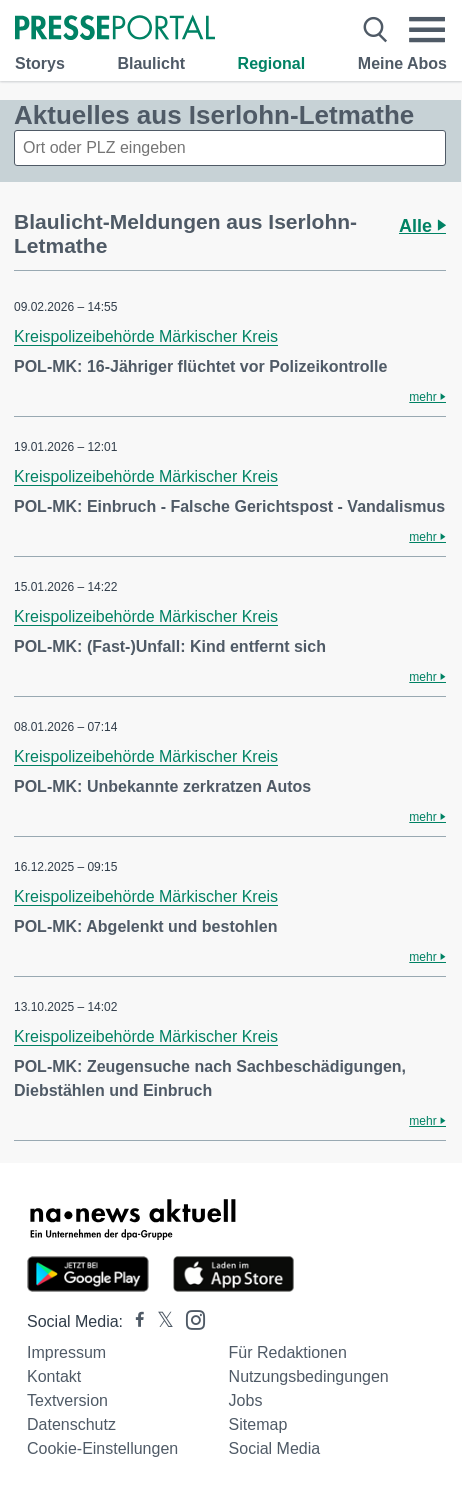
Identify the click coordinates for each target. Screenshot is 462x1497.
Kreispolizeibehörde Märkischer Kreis (146, 336)
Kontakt (54, 1376)
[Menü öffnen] (427, 30)
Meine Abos (402, 63)
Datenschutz (71, 1424)
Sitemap (258, 1424)
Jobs (246, 1400)
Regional (272, 63)
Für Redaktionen (288, 1352)
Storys (40, 63)
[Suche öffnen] (375, 30)
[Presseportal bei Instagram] (189, 1318)
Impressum (66, 1352)
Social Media (275, 1448)
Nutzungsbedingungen (309, 1376)
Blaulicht (151, 63)
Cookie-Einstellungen (102, 1448)
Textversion (67, 1400)
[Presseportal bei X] (159, 1321)
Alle (422, 226)
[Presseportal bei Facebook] (134, 1321)
